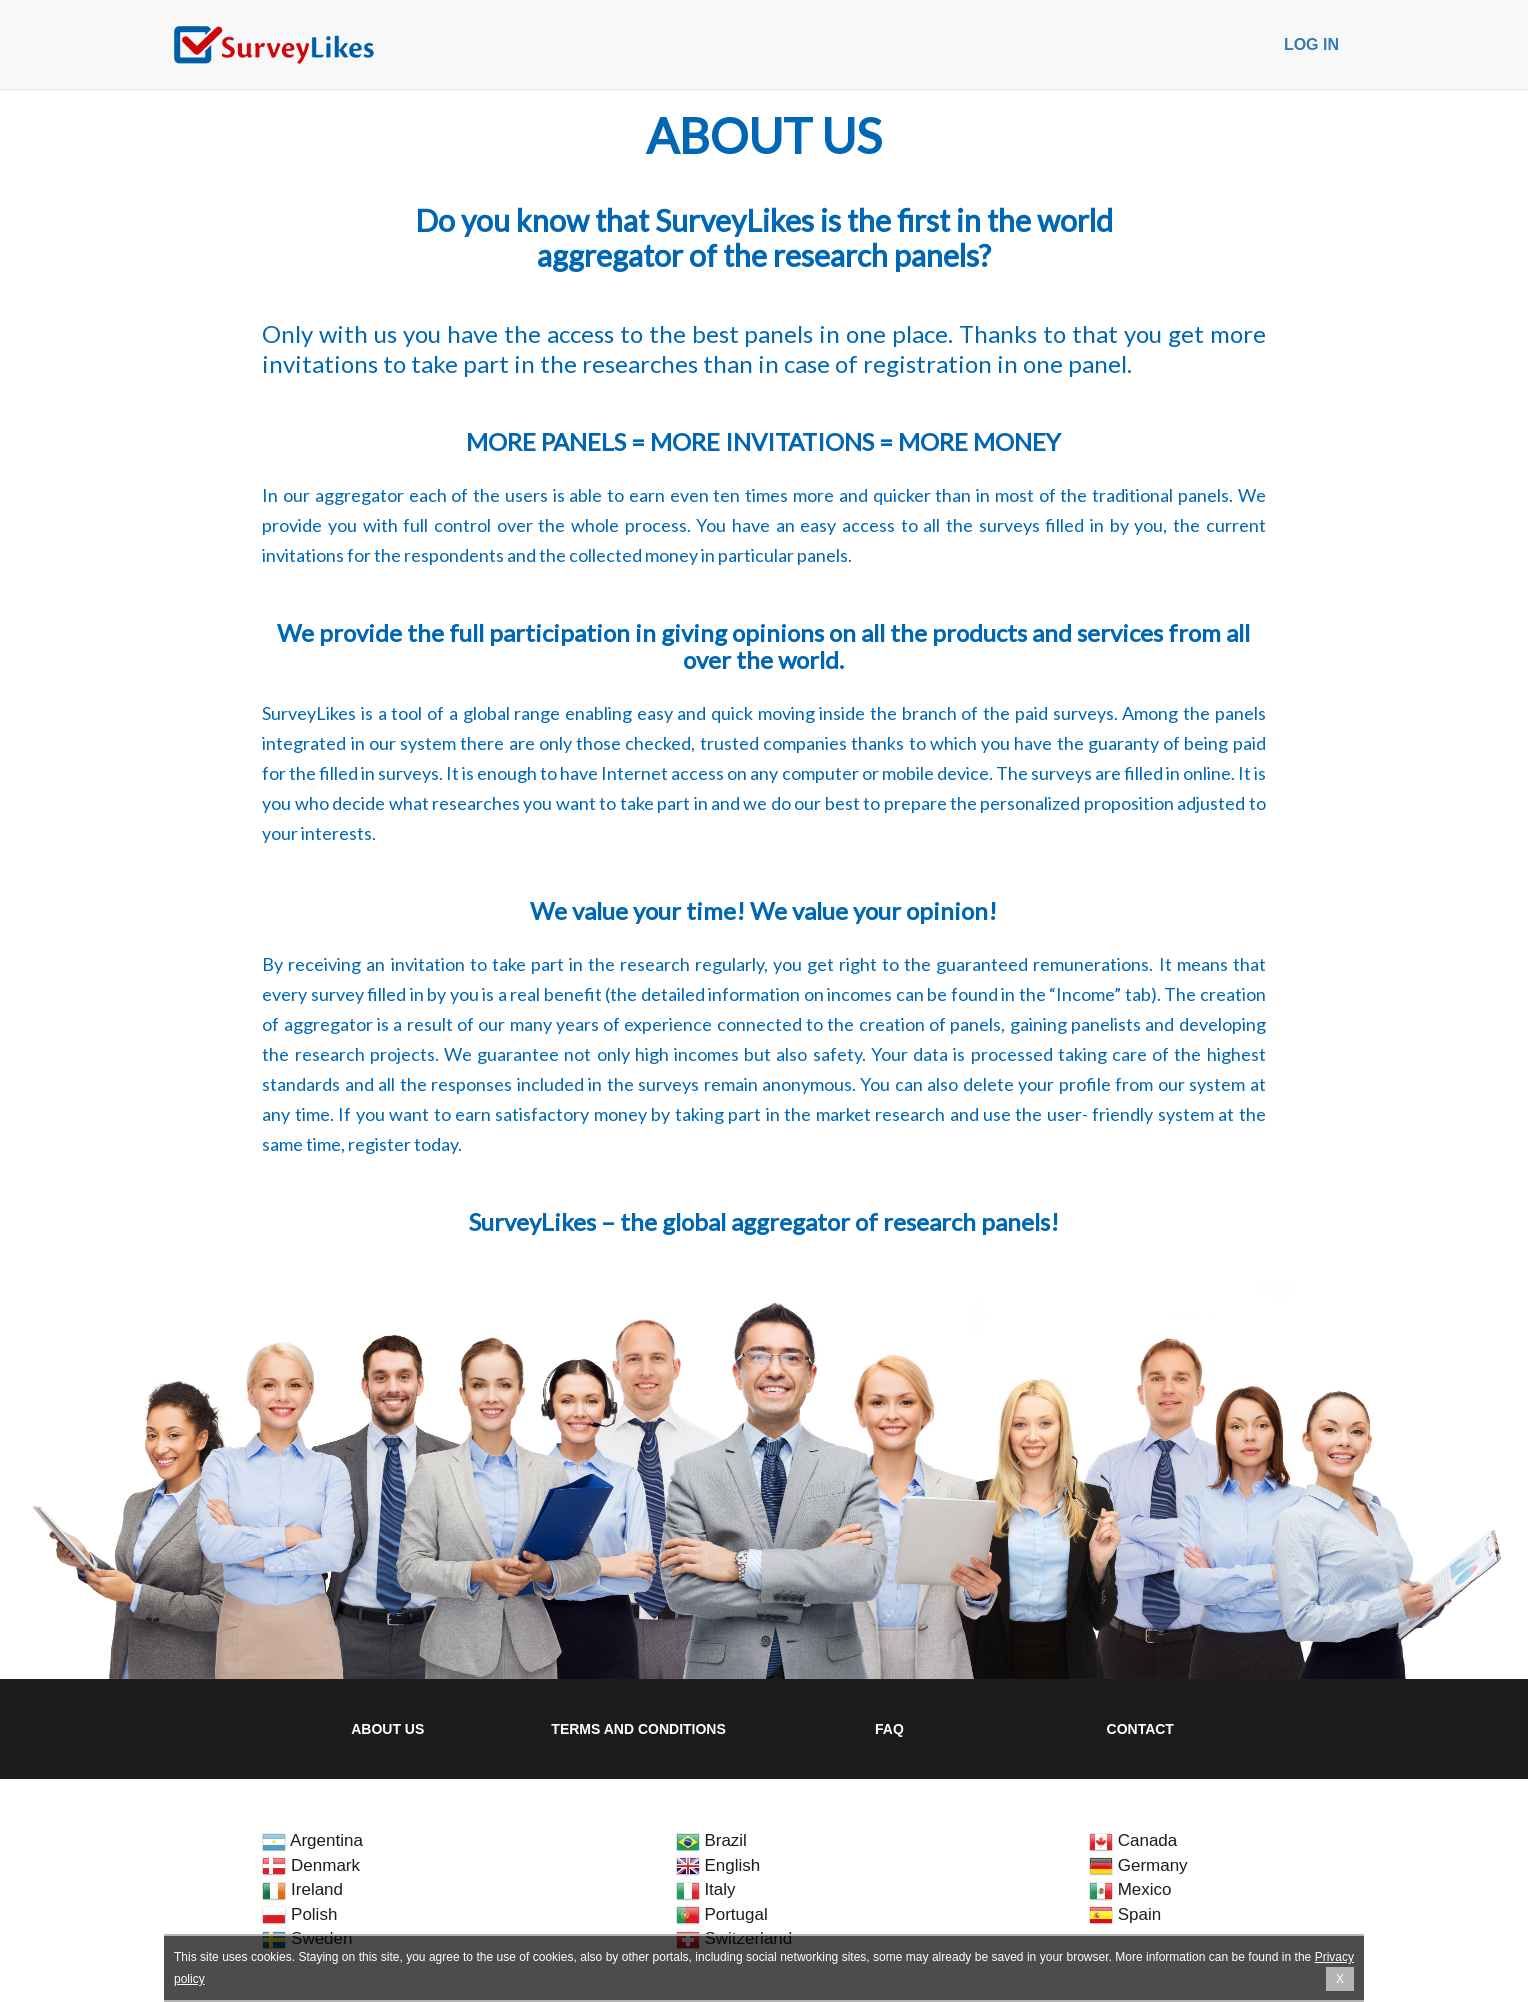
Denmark (311, 1865)
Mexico (1130, 1889)
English (718, 1865)
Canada (1133, 1840)
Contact (1140, 1729)
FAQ (889, 1729)
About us (387, 1729)
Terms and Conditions (638, 1729)
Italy (706, 1889)
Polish (299, 1914)
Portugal (722, 1914)
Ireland (302, 1889)
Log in (1311, 44)
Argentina (312, 1840)
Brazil (711, 1840)
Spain (1125, 1914)
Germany (1138, 1865)
